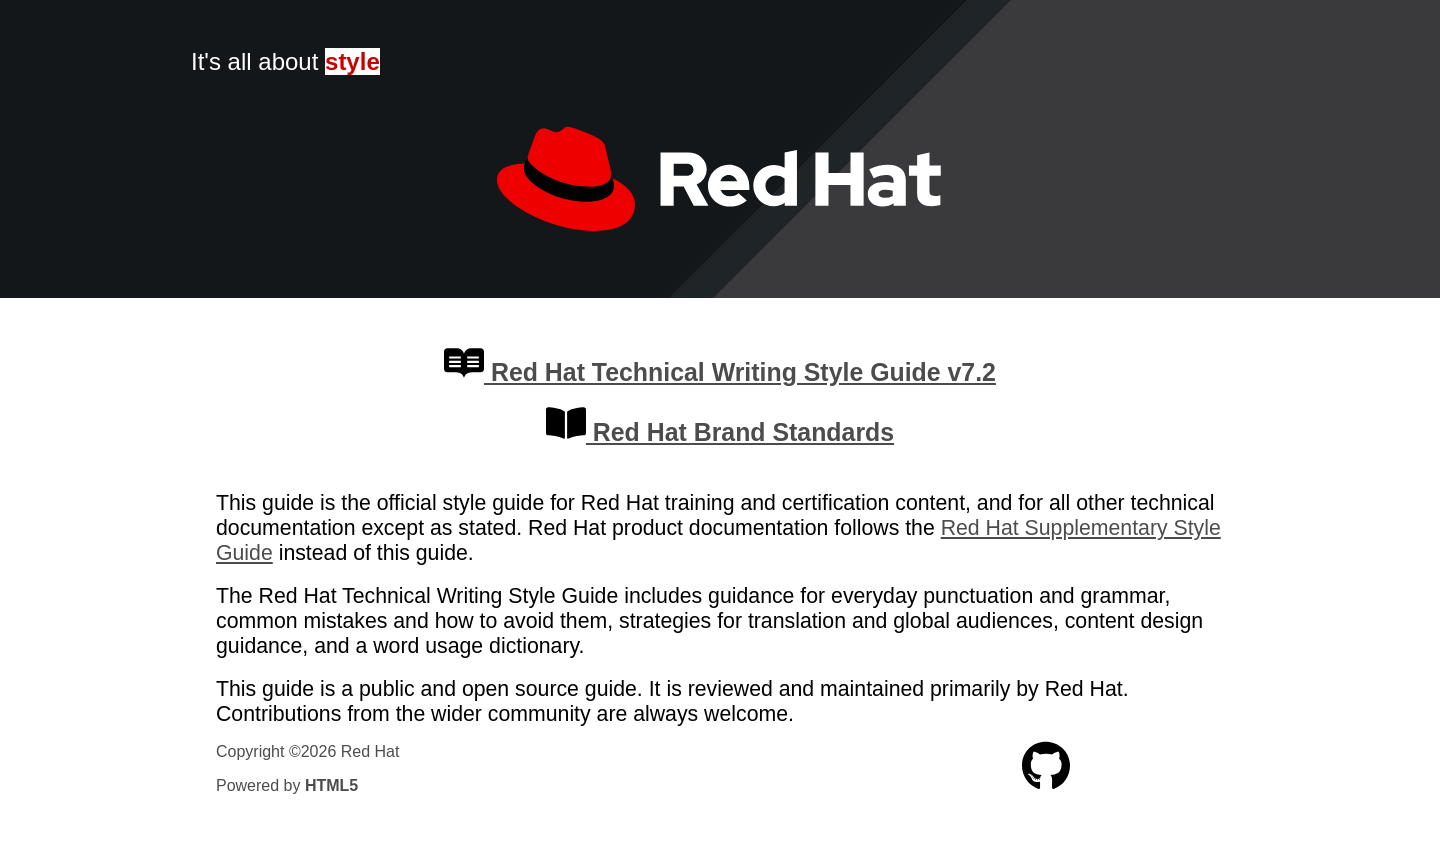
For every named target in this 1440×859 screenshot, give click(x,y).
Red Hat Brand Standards (720, 432)
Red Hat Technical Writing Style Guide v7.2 (720, 372)
